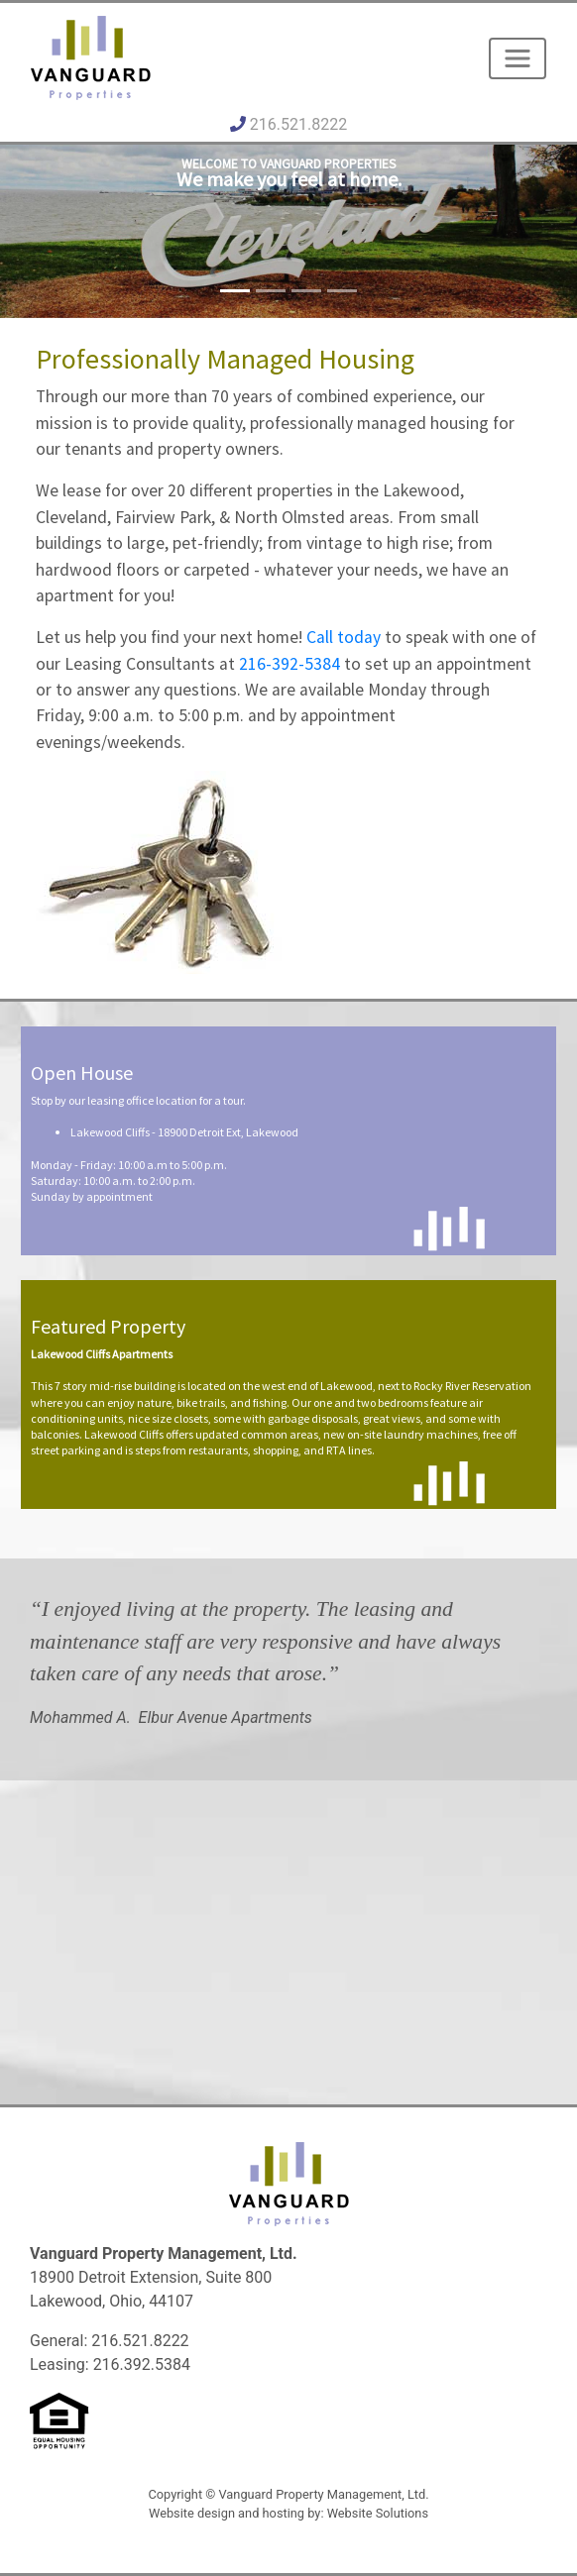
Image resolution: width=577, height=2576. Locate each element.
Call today (343, 637)
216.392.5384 (141, 2364)
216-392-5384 (289, 664)
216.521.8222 (298, 124)
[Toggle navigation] (517, 58)
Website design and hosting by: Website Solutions (288, 2513)
